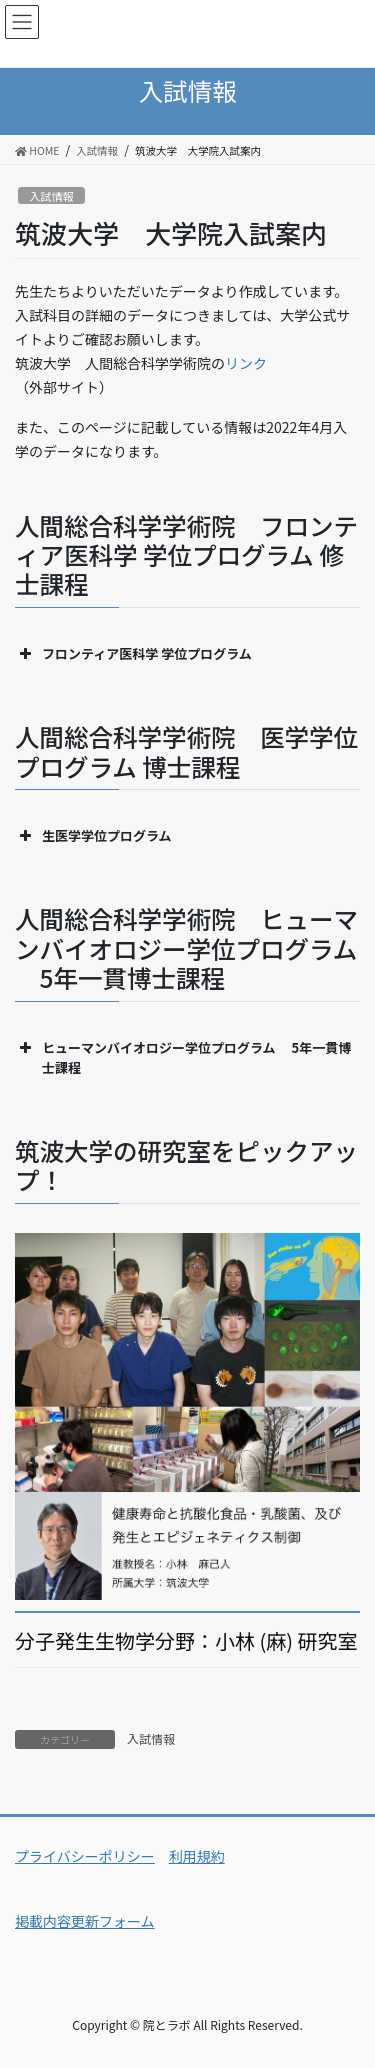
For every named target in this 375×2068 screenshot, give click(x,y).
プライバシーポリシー (85, 1856)
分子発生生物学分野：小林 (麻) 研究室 (186, 1641)
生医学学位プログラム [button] (93, 836)
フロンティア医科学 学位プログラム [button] (133, 654)
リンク (246, 363)
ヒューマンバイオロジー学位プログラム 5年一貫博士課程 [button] (183, 1057)
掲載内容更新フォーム (85, 1921)
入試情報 (51, 196)
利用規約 (197, 1856)
